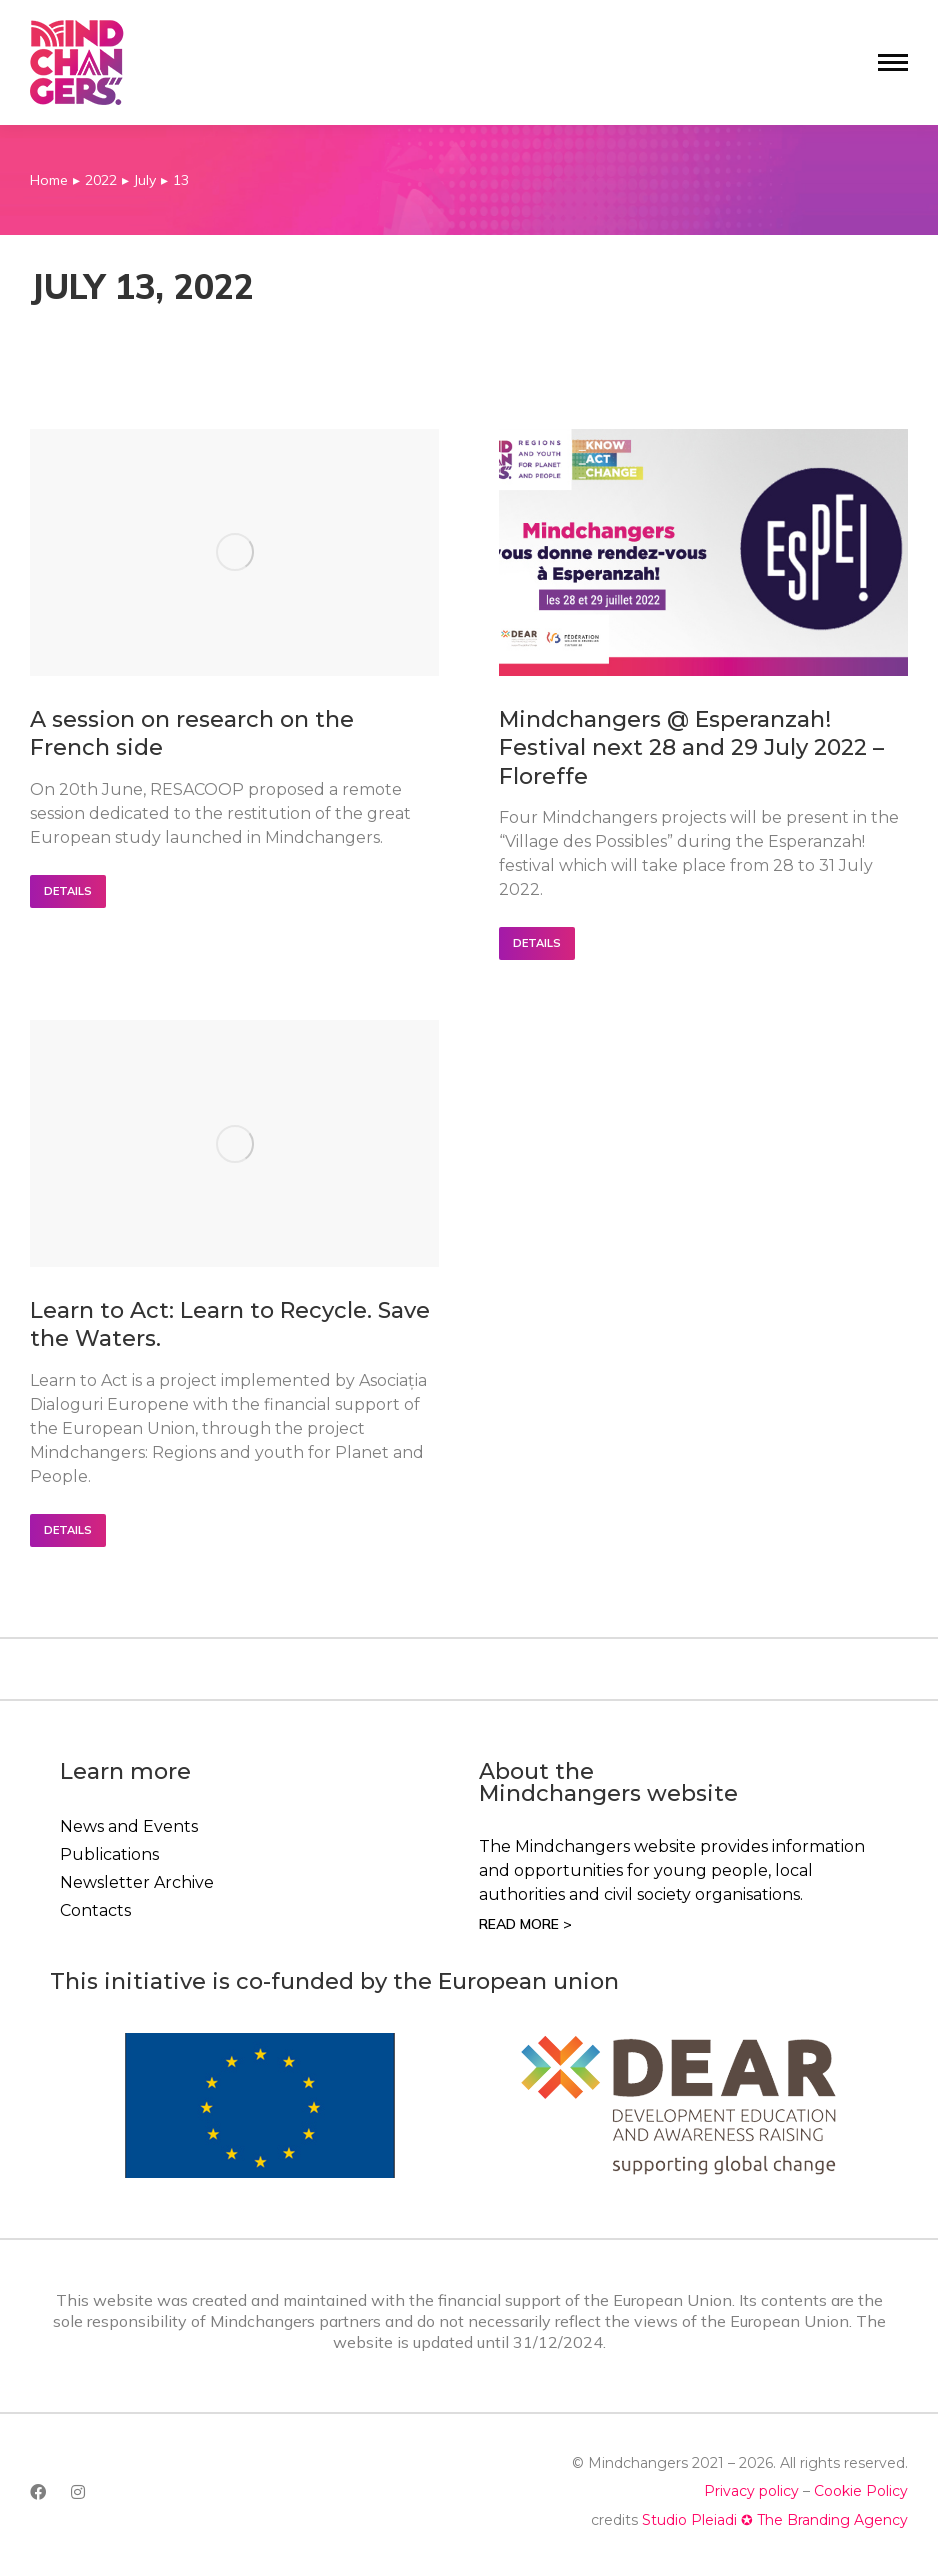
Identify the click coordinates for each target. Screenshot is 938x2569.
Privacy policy (751, 2491)
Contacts (95, 1910)
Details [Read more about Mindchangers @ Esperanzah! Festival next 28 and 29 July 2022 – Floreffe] (537, 943)
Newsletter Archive (137, 1882)
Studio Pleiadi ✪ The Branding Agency (775, 2520)
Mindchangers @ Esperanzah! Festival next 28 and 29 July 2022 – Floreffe (691, 748)
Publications (109, 1854)
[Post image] (234, 552)
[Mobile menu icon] (893, 62)
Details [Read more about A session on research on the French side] (68, 891)
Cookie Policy (861, 2491)
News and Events (129, 1826)
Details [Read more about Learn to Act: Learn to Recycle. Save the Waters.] (68, 1530)
